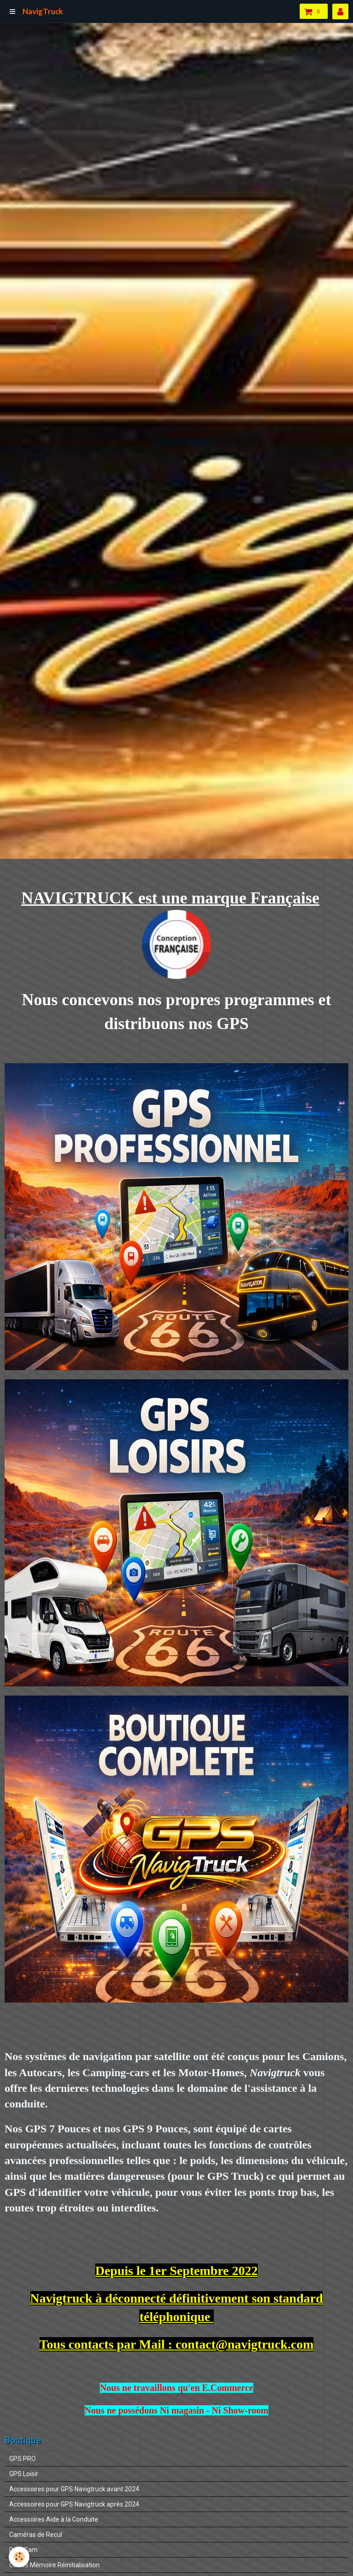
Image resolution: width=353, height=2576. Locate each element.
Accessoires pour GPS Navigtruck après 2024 (74, 2504)
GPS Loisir (23, 2474)
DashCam (23, 2549)
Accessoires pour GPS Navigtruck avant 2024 (74, 2489)
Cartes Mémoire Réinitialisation (54, 2565)
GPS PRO (22, 2458)
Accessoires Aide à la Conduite (53, 2519)
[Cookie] (19, 2557)
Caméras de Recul (35, 2534)
